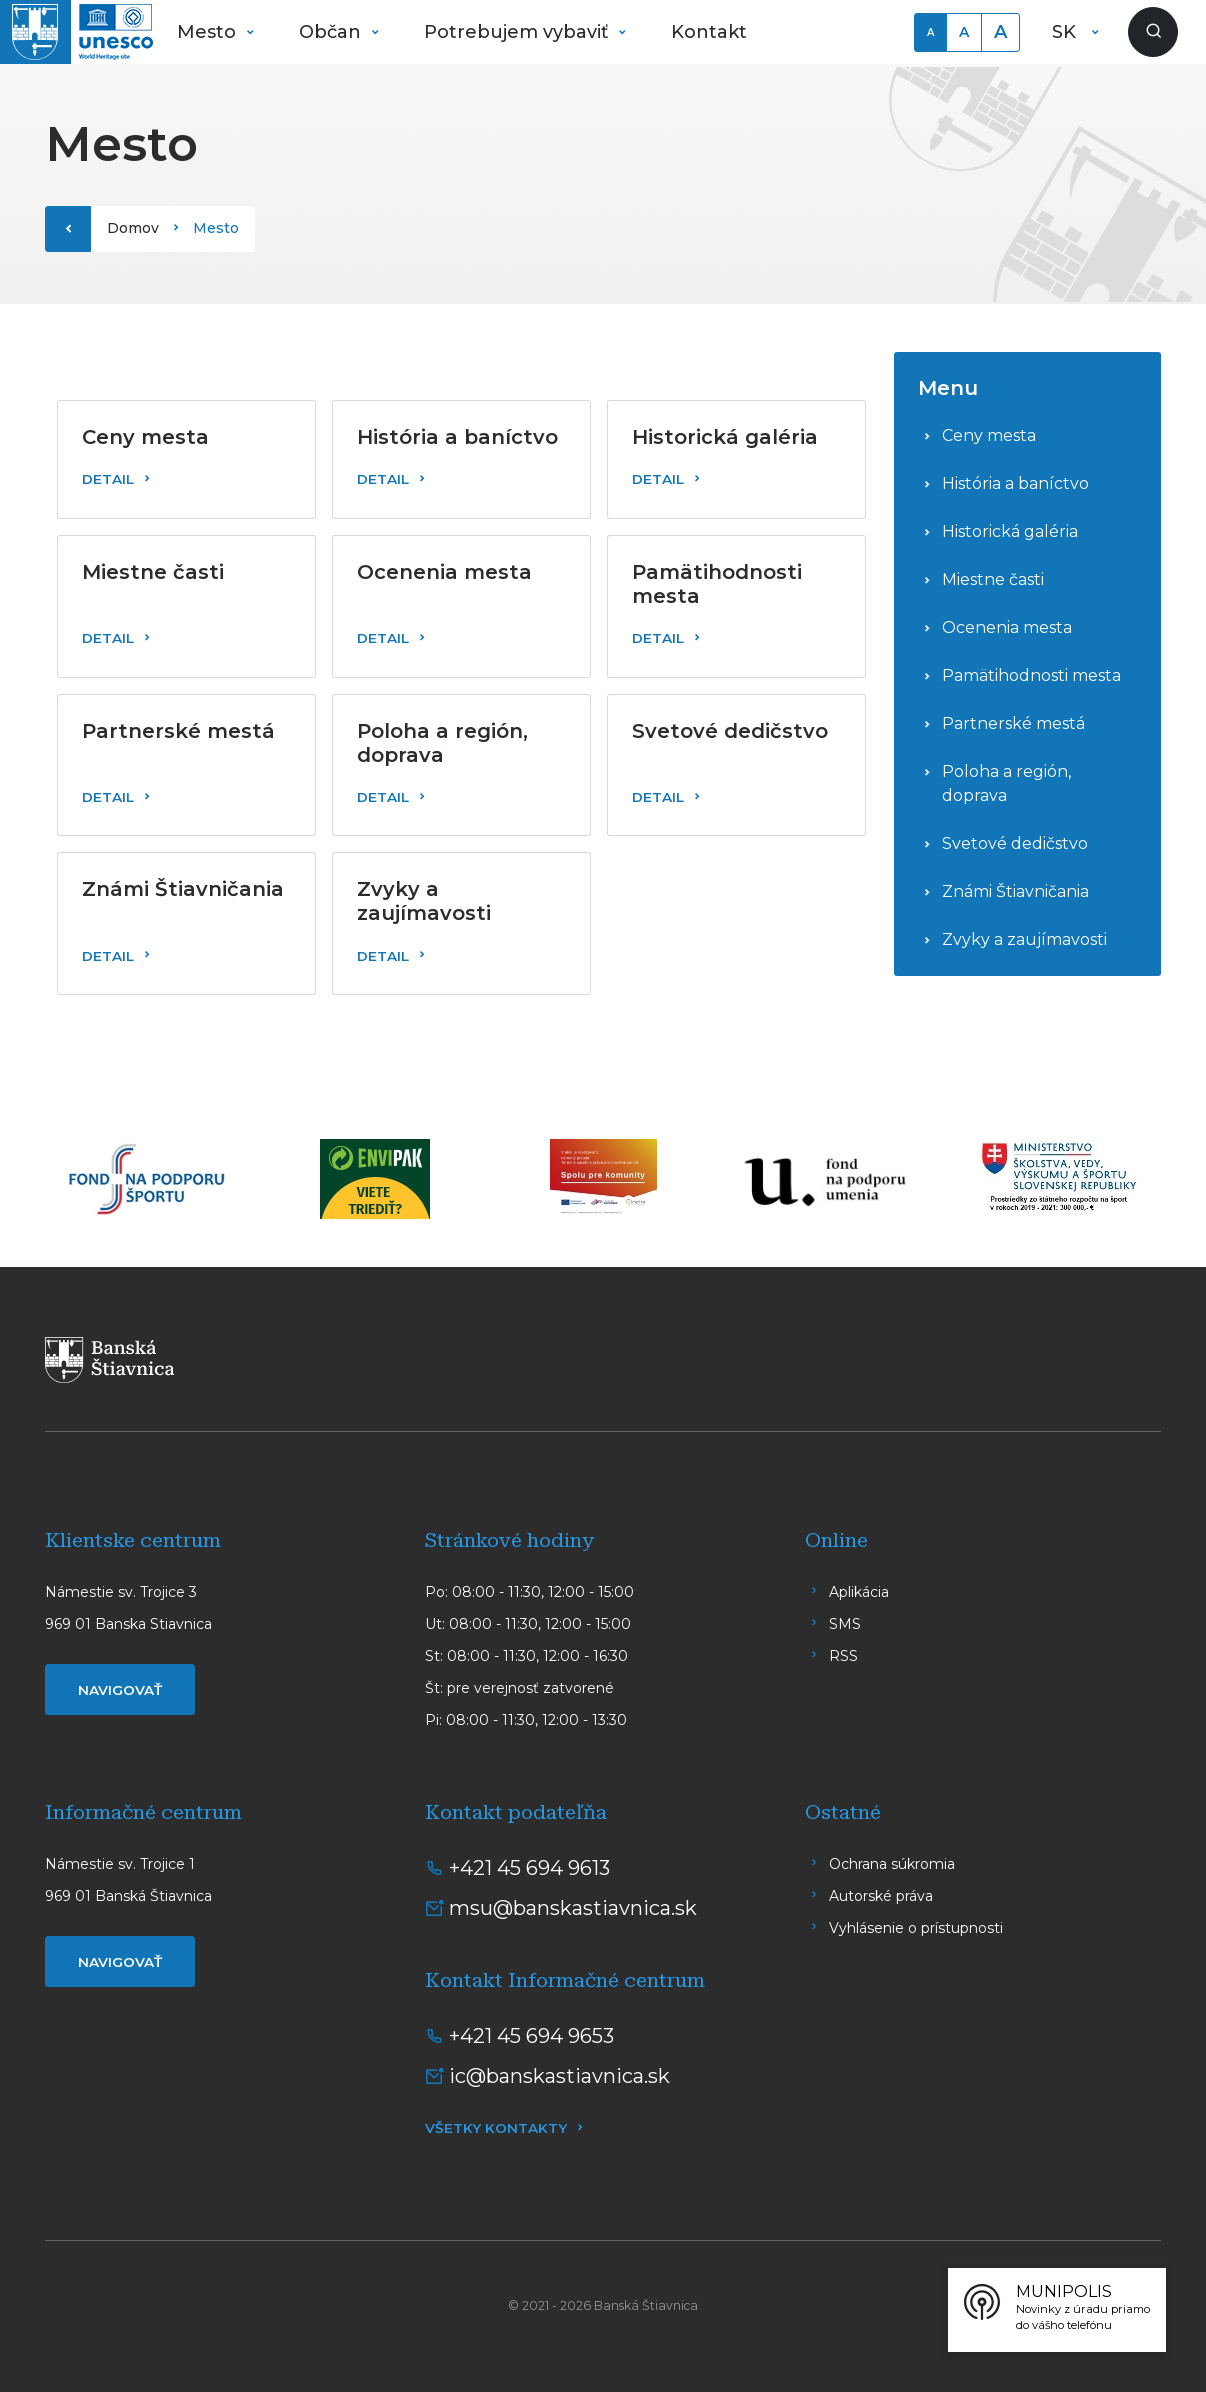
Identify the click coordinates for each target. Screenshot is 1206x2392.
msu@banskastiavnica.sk (573, 1908)
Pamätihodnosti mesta (1031, 675)
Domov (133, 228)
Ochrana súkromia (892, 1864)
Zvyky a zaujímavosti (1024, 939)
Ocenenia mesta (1007, 627)
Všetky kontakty (496, 2128)
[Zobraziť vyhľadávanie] (1153, 32)
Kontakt (709, 32)
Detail (108, 479)
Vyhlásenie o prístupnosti (916, 1928)
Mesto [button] (209, 32)
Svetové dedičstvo (1015, 843)
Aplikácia (859, 1592)
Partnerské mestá (1013, 723)
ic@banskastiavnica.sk (559, 2076)
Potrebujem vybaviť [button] (518, 32)
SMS (845, 1624)
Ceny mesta (989, 435)
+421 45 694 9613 (529, 1868)
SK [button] (1066, 32)
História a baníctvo (1015, 483)
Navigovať (120, 1690)
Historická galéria (1010, 531)
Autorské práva (881, 1896)
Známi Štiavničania (1015, 891)
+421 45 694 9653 (531, 2036)
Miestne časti (993, 579)
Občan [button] (332, 32)
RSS (843, 1656)
